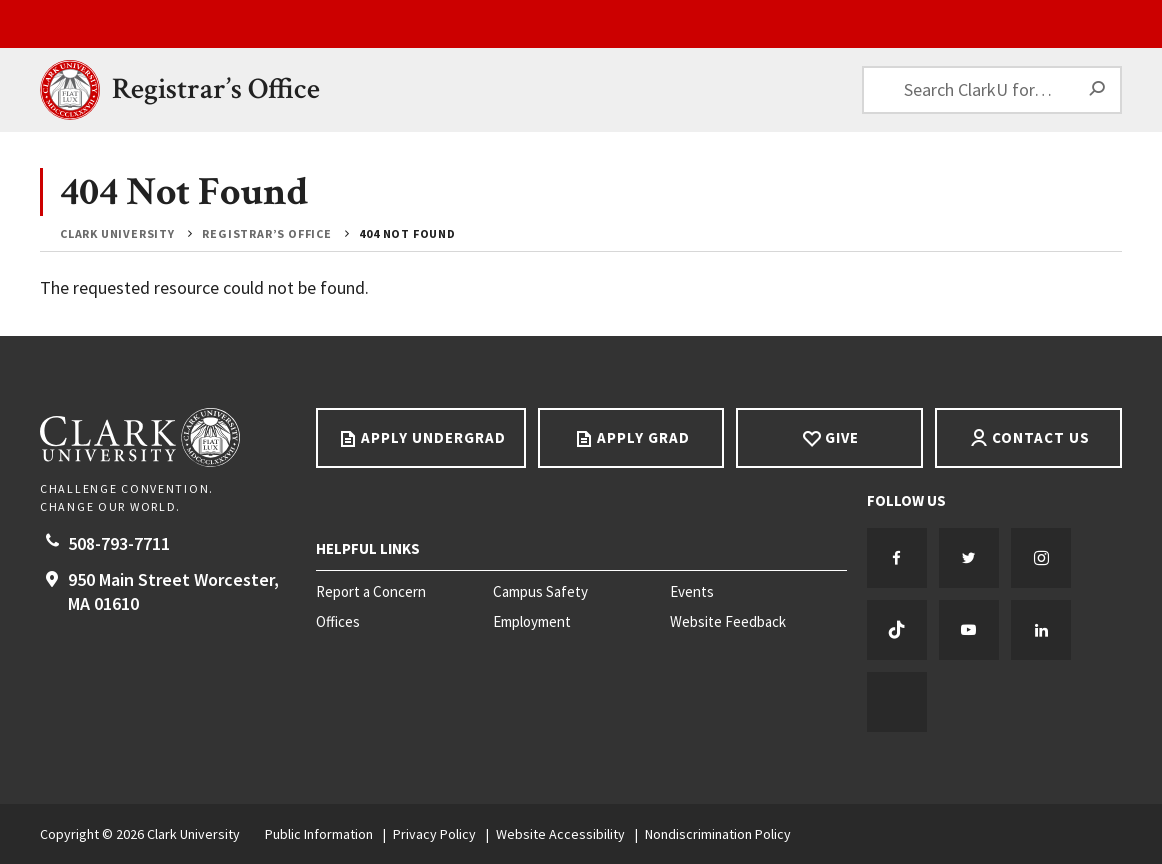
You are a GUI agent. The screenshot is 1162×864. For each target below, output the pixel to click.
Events (692, 592)
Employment (532, 622)
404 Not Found (407, 233)
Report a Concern (371, 592)
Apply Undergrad (433, 437)
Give (842, 437)
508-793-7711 (119, 543)
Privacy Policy (434, 834)
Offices (338, 622)
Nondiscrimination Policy (718, 834)
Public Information (319, 834)
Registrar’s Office (216, 89)
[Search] (1098, 90)
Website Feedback (728, 622)
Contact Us (1041, 437)
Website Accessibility (560, 834)
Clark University (117, 233)
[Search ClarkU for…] (992, 90)
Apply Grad (643, 437)
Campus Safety (540, 592)
